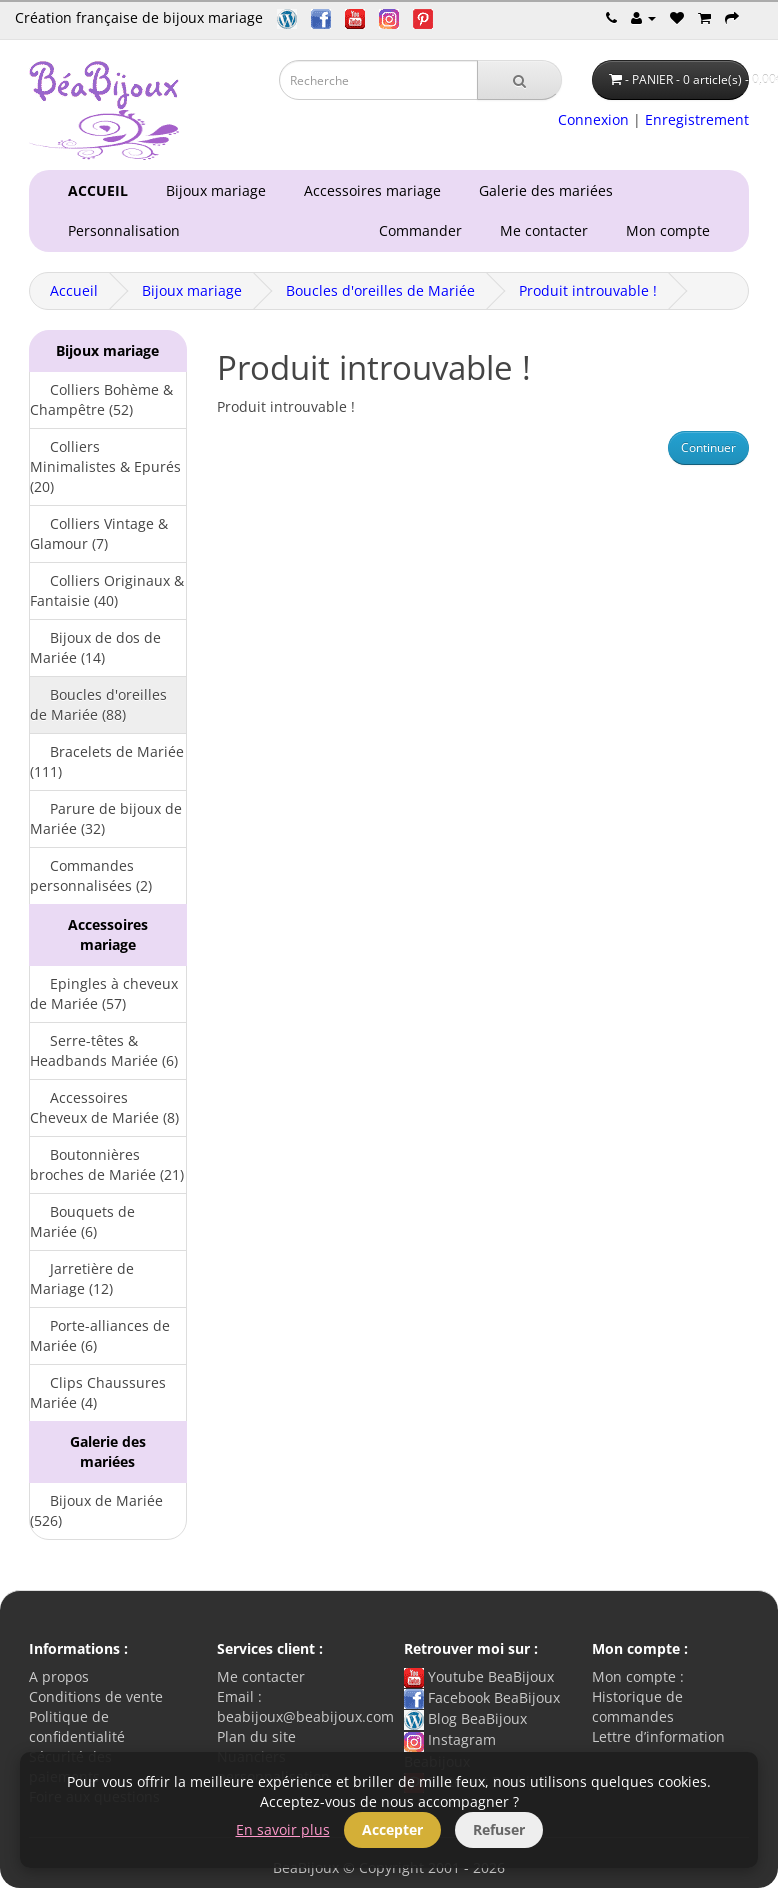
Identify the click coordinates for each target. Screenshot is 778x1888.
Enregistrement (697, 119)
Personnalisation (120, 230)
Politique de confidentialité (77, 1726)
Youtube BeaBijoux (479, 1676)
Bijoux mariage (212, 190)
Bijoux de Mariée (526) (96, 1510)
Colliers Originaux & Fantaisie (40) (107, 590)
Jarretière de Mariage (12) (82, 1278)
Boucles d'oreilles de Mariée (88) (98, 704)
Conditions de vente (96, 1696)
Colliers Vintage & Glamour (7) (99, 533)
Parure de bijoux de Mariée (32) (106, 818)
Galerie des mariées (542, 190)
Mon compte (672, 230)
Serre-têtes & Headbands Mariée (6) (104, 1050)
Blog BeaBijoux (465, 1718)
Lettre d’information (658, 1736)
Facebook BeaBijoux (482, 1697)
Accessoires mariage (368, 190)
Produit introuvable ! (588, 290)
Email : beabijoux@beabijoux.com (305, 1706)
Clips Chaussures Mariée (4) (98, 1392)
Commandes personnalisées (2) (91, 875)
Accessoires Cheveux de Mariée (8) (104, 1107)
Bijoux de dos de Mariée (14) (95, 647)
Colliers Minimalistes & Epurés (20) (105, 466)
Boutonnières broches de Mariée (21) (107, 1164)
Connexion (593, 119)
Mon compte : (638, 1676)
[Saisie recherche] (378, 80)
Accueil (74, 290)
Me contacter (548, 230)
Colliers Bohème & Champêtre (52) (101, 399)
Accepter (392, 1829)
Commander (424, 230)
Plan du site (256, 1736)
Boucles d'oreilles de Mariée (380, 290)
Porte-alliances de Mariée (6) (100, 1335)
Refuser (499, 1829)
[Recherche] (519, 80)
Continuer (708, 447)
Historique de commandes (637, 1706)
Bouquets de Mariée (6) (82, 1221)
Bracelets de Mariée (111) (107, 761)
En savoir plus (283, 1829)
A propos (59, 1676)
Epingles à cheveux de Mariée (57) (104, 993)
